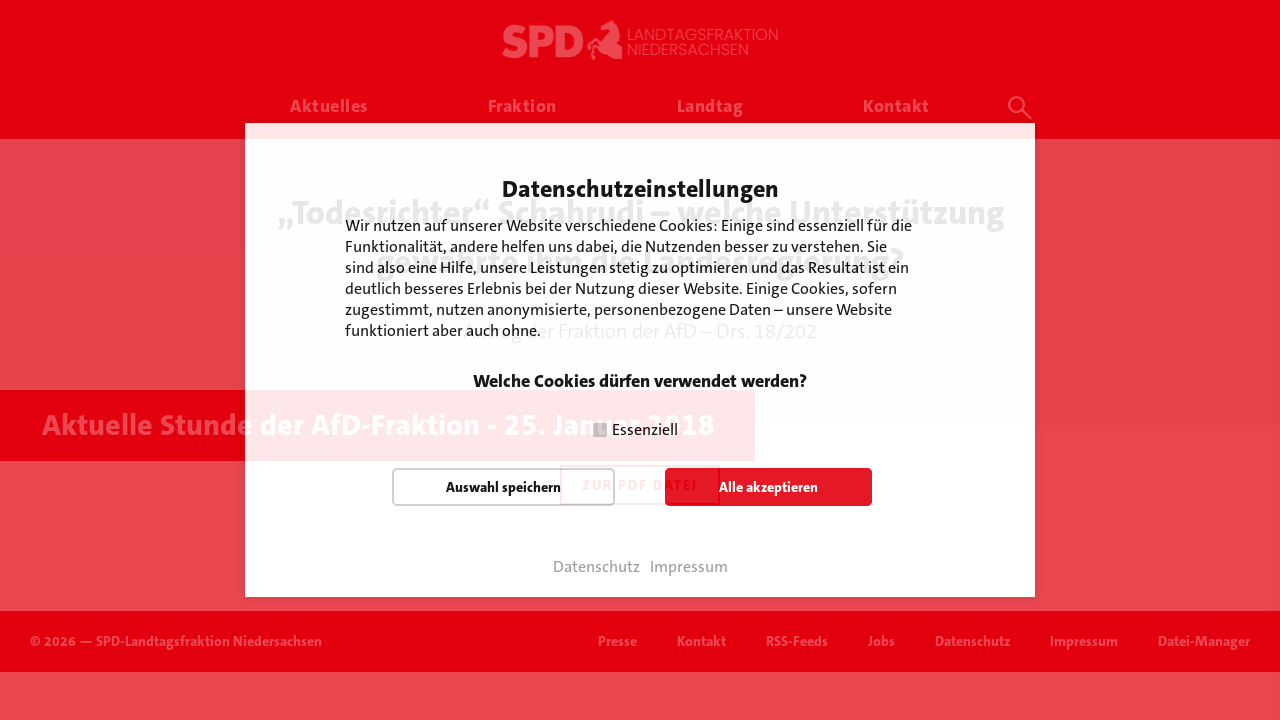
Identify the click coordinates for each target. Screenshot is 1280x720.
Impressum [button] (689, 567)
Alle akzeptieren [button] (768, 487)
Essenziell (645, 429)
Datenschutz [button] (596, 567)
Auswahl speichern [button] (503, 487)
